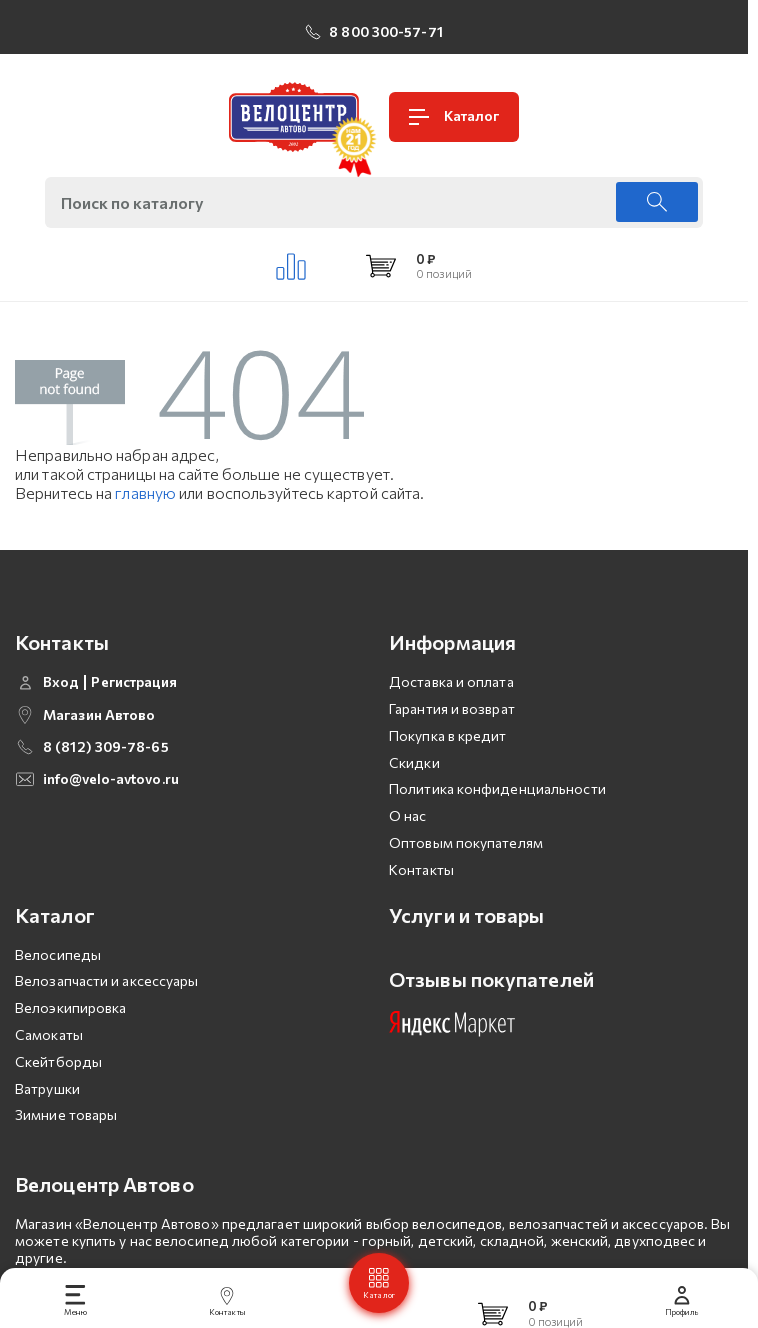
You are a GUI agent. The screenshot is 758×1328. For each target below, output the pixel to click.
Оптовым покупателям (466, 842)
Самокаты (49, 1034)
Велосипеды (58, 954)
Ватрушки (47, 1088)
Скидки (414, 762)
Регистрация (134, 682)
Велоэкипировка (70, 1007)
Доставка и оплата (451, 681)
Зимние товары (66, 1114)
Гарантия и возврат (452, 708)
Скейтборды (58, 1061)
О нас (408, 815)
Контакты (421, 869)
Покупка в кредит (448, 735)
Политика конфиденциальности (497, 788)
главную (145, 492)
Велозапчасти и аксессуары (107, 980)
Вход (61, 682)
